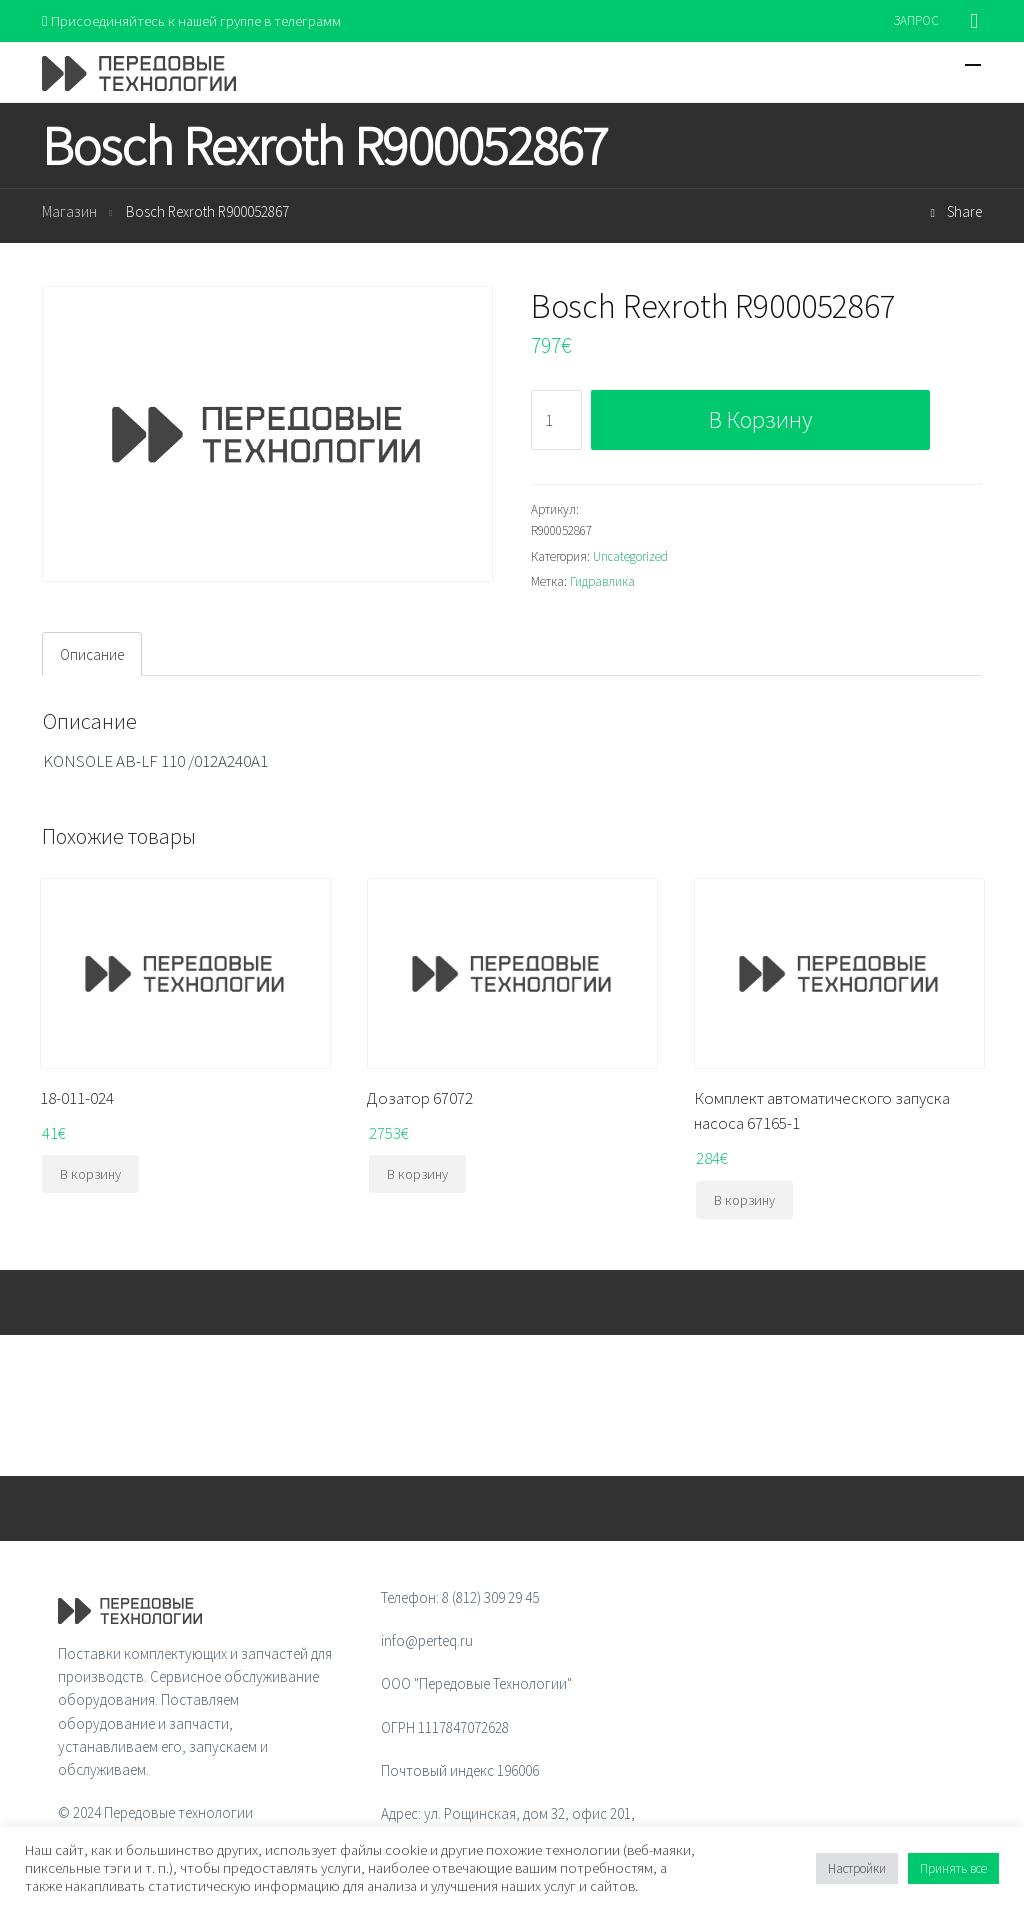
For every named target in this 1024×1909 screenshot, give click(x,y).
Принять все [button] (953, 1868)
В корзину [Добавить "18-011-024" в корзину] (90, 1175)
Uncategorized (630, 556)
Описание (92, 654)
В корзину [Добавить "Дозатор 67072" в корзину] (417, 1175)
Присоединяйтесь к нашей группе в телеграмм (195, 20)
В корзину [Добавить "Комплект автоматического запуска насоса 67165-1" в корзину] (744, 1201)
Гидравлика (602, 582)
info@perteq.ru (427, 1641)
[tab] (92, 655)
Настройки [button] (857, 1868)
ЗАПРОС (916, 20)
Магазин (69, 212)
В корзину (760, 420)
